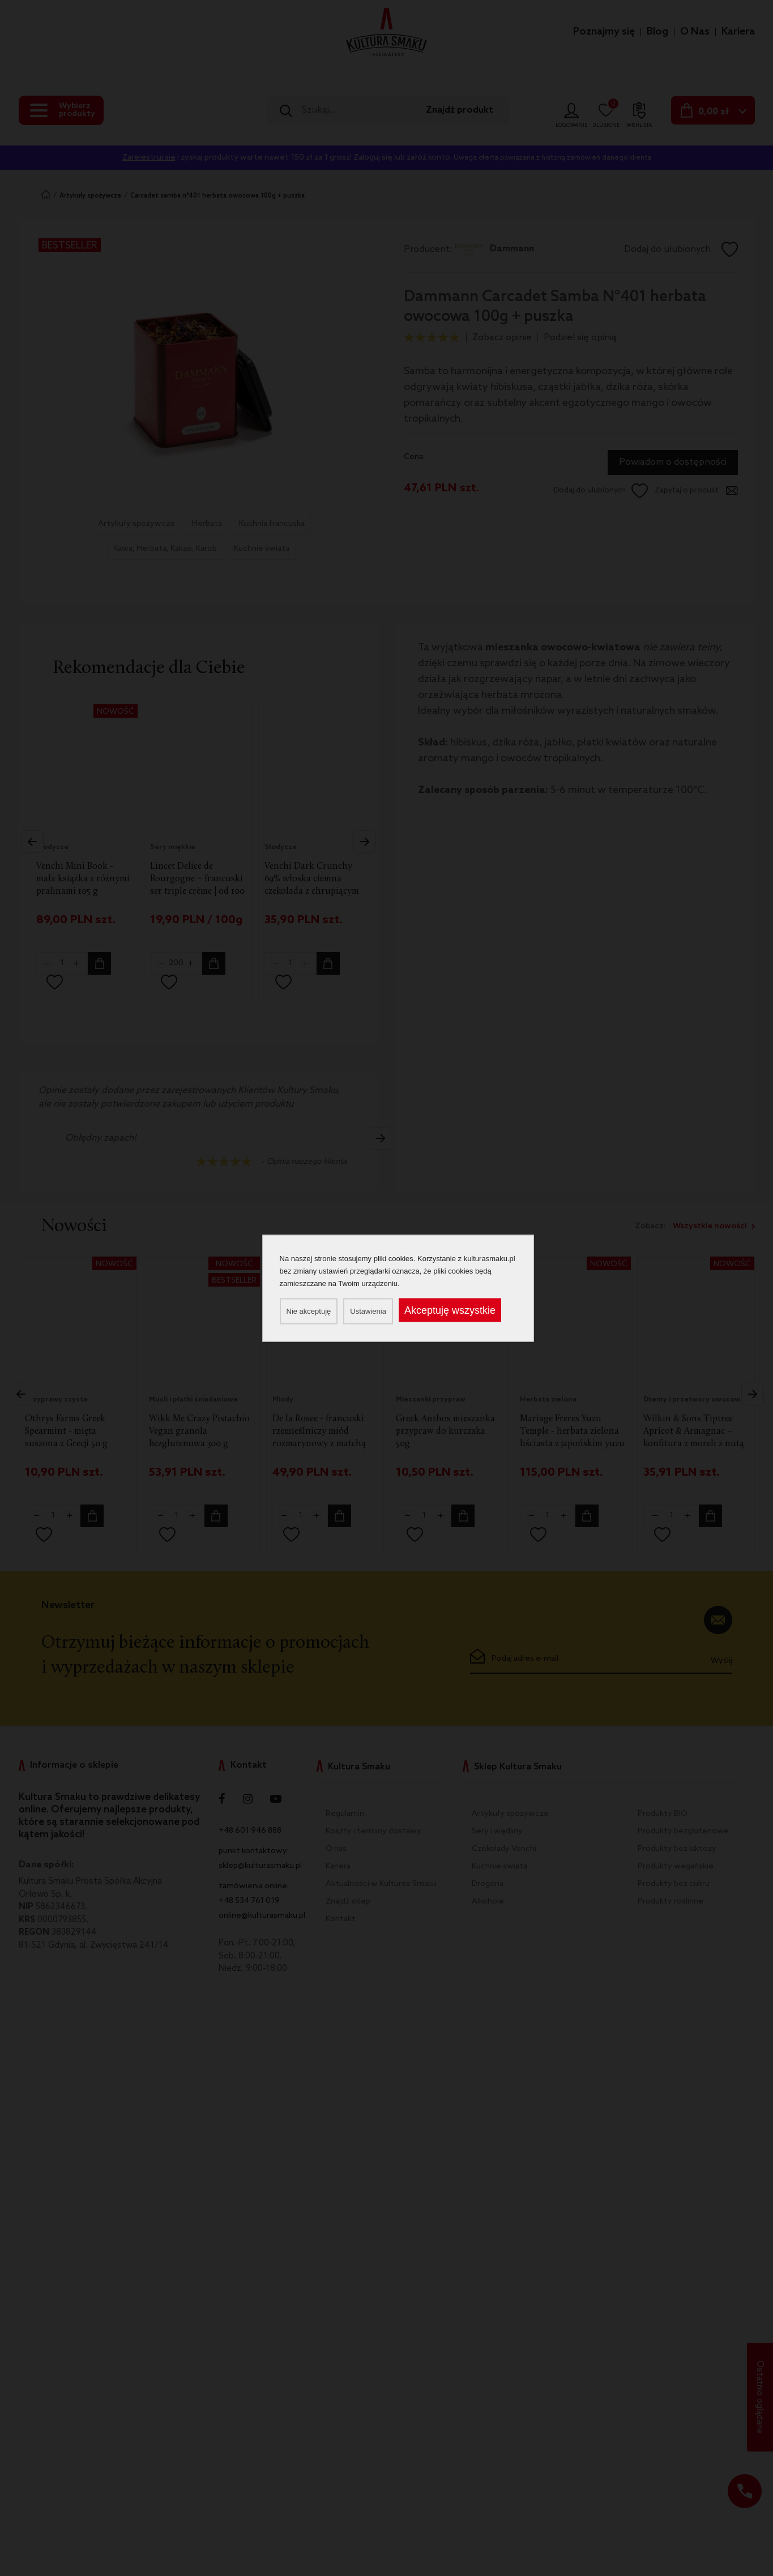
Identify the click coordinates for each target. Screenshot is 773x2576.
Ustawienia (368, 1310)
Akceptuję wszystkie (450, 1309)
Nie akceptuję (309, 1310)
